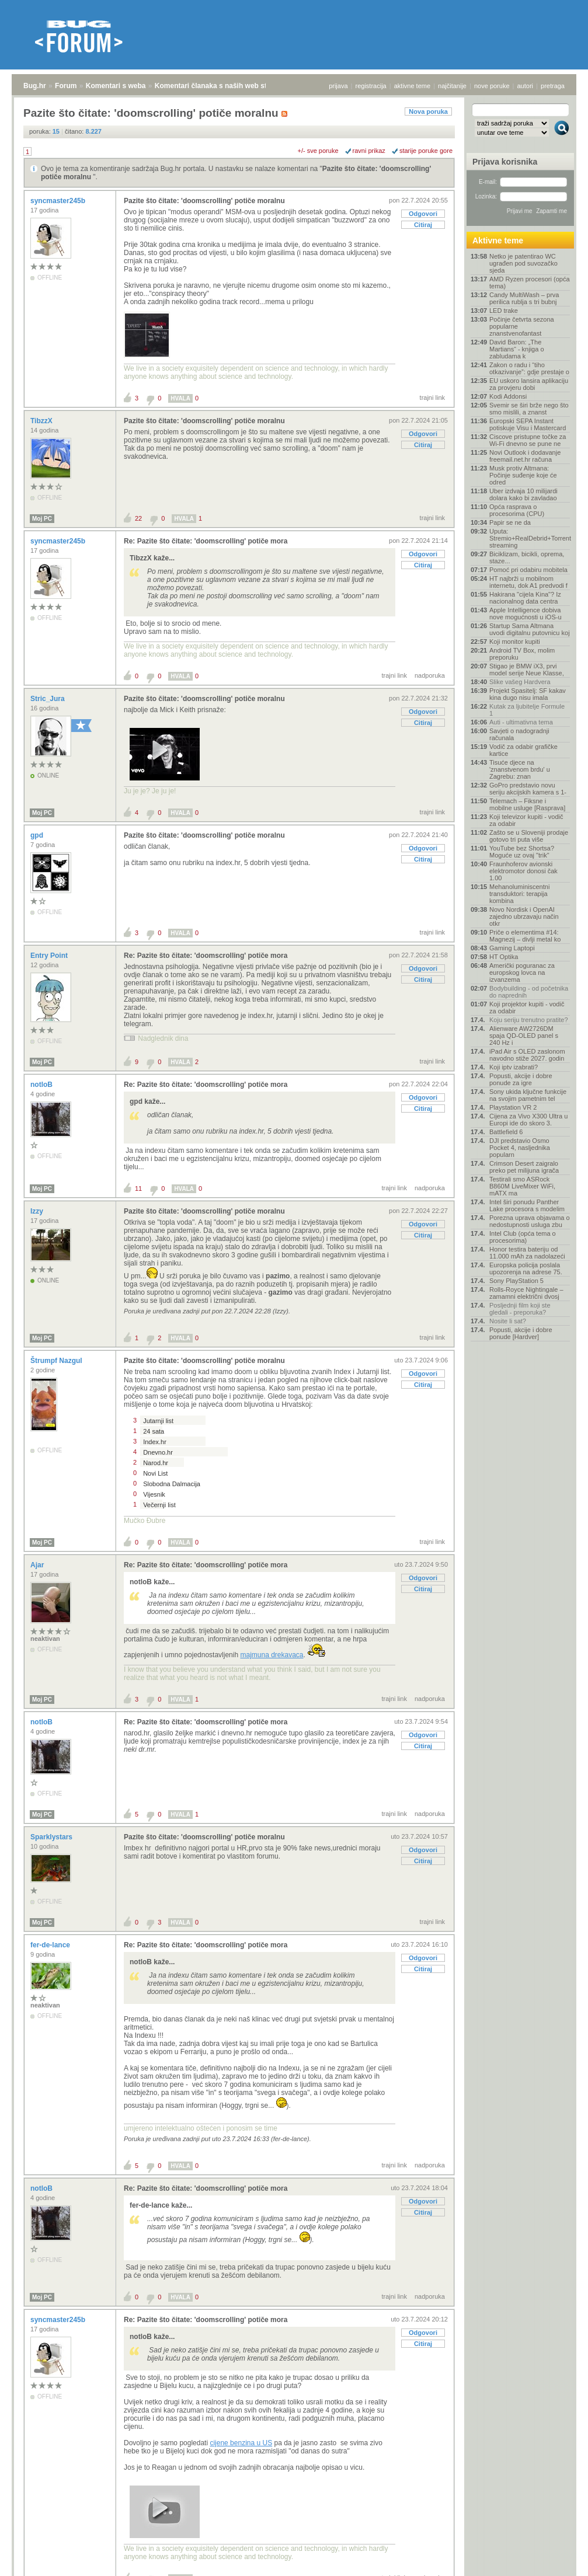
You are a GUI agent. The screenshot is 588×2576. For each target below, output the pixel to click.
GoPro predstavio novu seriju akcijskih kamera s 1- (527, 789)
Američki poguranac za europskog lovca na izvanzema (522, 972)
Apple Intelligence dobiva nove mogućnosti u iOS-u (525, 613)
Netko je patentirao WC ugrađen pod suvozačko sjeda (523, 263)
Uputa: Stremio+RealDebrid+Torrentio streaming (529, 538)
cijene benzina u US (241, 2443)
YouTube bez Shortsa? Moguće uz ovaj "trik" (521, 852)
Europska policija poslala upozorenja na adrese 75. (525, 1268)
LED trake (503, 310)
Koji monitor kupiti (514, 641)
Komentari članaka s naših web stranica (221, 86)
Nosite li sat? (507, 1320)
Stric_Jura (48, 699)
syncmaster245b (58, 201)
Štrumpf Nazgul (57, 1361)
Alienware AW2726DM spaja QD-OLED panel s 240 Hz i (523, 1035)
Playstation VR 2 (513, 1107)
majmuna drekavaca (271, 1655)
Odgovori (423, 213)
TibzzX (42, 421)
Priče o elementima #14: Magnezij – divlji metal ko (525, 936)
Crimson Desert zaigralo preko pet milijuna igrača (524, 1167)
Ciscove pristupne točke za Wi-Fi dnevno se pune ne (527, 440)
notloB (42, 1084)
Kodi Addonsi (508, 396)
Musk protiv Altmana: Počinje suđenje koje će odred (523, 475)
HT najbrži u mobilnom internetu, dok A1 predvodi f (528, 582)
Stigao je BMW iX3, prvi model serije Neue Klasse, (526, 670)
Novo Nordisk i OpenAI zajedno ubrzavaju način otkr (524, 916)
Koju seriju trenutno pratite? (528, 1019)
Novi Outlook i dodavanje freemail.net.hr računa (525, 456)
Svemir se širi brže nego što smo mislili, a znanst (529, 409)
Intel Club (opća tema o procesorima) (522, 1237)
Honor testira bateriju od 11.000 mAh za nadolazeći (527, 1253)
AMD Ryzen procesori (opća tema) (529, 283)
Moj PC (42, 518)
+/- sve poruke (318, 150)
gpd (37, 835)
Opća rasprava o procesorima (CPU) (516, 510)
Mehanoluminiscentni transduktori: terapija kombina (519, 893)
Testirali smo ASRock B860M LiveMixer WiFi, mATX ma (522, 1186)
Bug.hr (34, 86)
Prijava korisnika (504, 161)
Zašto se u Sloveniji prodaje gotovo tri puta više (528, 836)
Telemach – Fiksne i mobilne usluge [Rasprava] (527, 804)
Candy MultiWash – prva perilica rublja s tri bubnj (524, 298)
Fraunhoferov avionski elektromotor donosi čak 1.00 (523, 870)
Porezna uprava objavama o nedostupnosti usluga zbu (529, 1221)
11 (138, 1188)
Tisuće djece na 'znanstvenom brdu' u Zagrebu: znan (519, 769)
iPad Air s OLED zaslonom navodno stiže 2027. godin (527, 1055)
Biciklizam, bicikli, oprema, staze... (526, 557)
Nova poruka (428, 111)
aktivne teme (412, 85)
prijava (338, 85)
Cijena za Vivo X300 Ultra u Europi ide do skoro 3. (528, 1120)
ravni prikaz (369, 150)
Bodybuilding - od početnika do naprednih (528, 992)
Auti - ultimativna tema (521, 722)
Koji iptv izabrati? (513, 1067)
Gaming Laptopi (512, 947)
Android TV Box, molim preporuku (522, 654)
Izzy (37, 1211)
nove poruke (492, 85)
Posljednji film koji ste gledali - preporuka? (520, 1309)
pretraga (553, 85)
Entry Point (49, 955)
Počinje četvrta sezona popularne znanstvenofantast (521, 326)
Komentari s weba (116, 86)
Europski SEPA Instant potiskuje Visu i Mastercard (527, 424)
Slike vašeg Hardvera (520, 681)
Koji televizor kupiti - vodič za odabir (526, 820)
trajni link (432, 397)
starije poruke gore (426, 150)
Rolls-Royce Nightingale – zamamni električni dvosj (526, 1293)
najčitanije (452, 85)
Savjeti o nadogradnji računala (519, 734)
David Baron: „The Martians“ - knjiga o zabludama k (516, 349)
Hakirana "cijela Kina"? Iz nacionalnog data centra (525, 598)
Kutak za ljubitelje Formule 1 (527, 710)
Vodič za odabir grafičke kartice (523, 750)
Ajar (38, 1565)
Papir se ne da (510, 522)
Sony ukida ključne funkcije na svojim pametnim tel (527, 1095)
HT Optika (503, 956)
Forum (65, 86)
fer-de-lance (51, 1945)
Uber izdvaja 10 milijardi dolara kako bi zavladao (523, 494)
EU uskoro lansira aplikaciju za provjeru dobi (528, 384)
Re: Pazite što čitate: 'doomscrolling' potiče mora (205, 541)
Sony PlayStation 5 (516, 1280)
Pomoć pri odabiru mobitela (528, 569)
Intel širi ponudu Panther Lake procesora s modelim (527, 1205)
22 (138, 518)
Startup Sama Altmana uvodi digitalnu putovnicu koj (529, 629)
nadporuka (430, 675)
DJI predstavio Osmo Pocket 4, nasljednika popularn (519, 1147)
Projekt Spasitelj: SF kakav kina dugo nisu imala (527, 694)
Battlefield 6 (506, 1131)
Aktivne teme (497, 240)
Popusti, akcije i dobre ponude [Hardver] (520, 1333)
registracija (371, 85)
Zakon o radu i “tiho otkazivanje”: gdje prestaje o (529, 368)
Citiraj (423, 224)
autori (525, 85)
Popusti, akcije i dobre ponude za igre (520, 1079)
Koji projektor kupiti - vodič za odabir (526, 1008)
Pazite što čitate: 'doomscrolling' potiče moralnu (204, 201)
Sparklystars (52, 1837)
